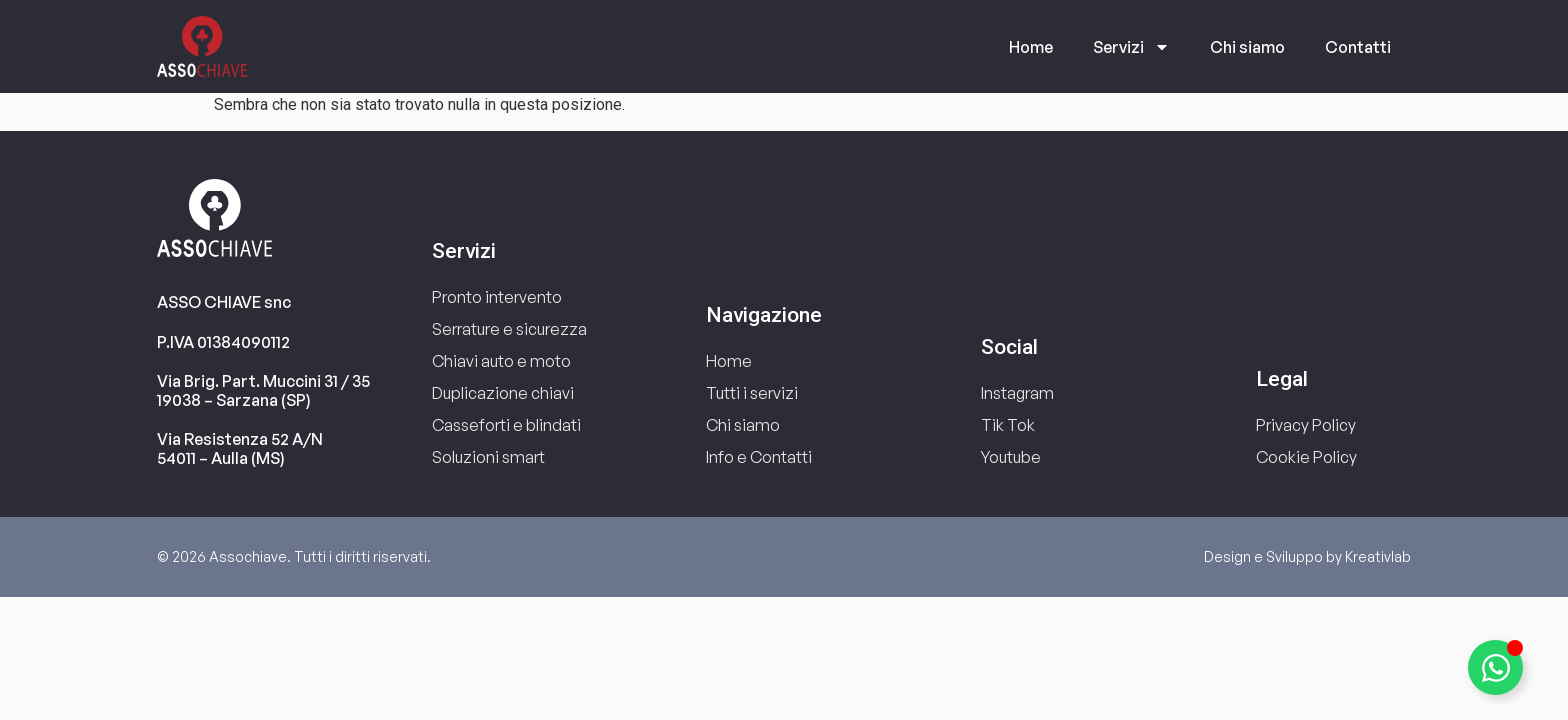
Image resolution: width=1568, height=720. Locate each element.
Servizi (1131, 47)
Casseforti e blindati (506, 425)
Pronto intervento (497, 297)
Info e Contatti (759, 457)
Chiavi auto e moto (501, 361)
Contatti (1358, 47)
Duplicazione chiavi (503, 393)
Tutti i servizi (752, 393)
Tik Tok (1008, 425)
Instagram (1017, 393)
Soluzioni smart (488, 457)
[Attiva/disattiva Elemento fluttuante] (1495, 667)
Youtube (1011, 457)
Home (1031, 47)
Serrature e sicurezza (509, 329)
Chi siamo (1247, 47)
